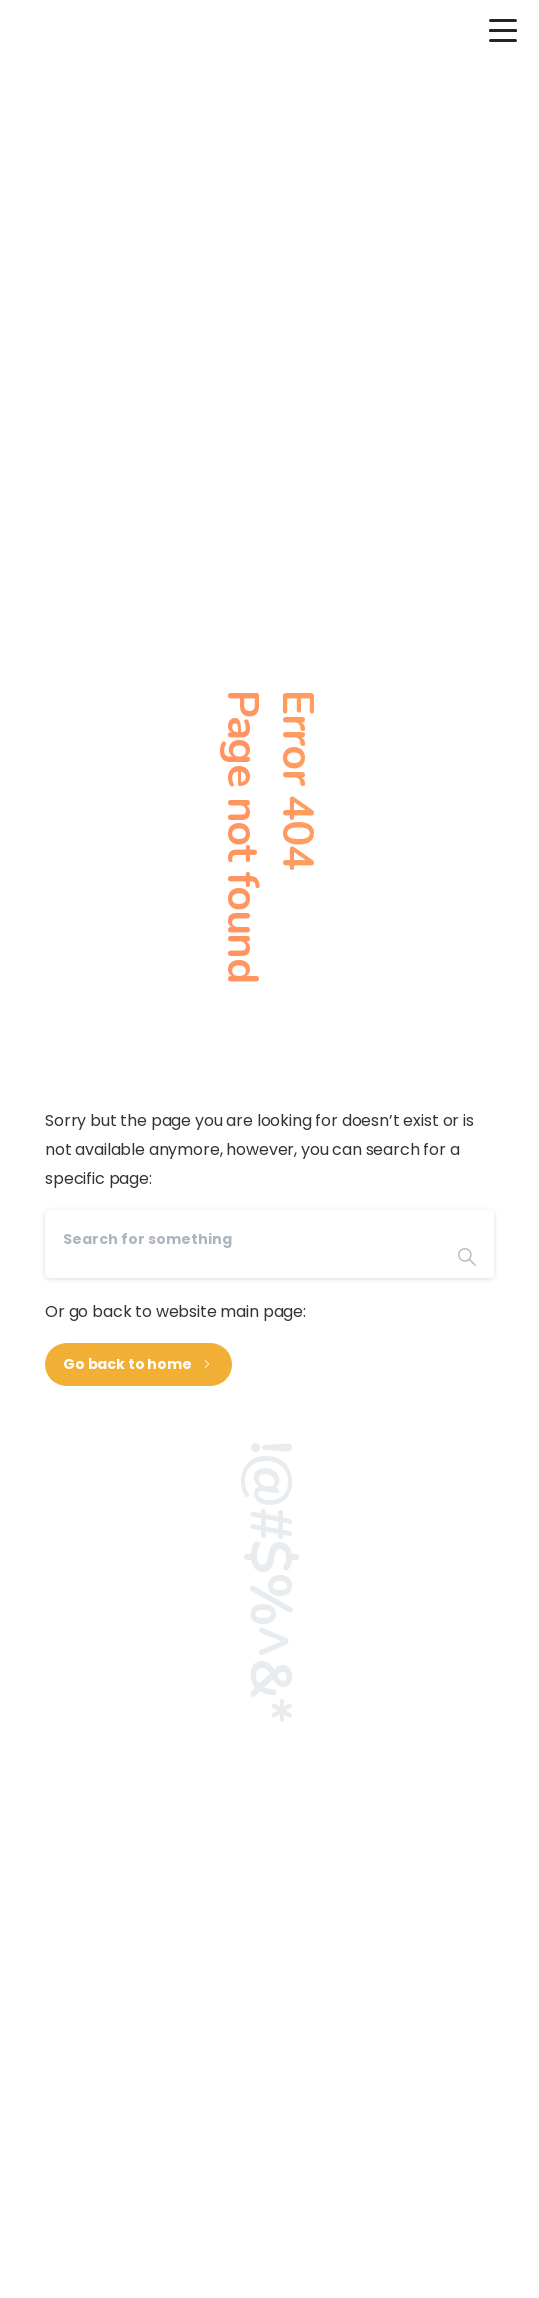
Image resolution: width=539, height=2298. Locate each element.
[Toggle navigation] (504, 31)
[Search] (242, 1240)
